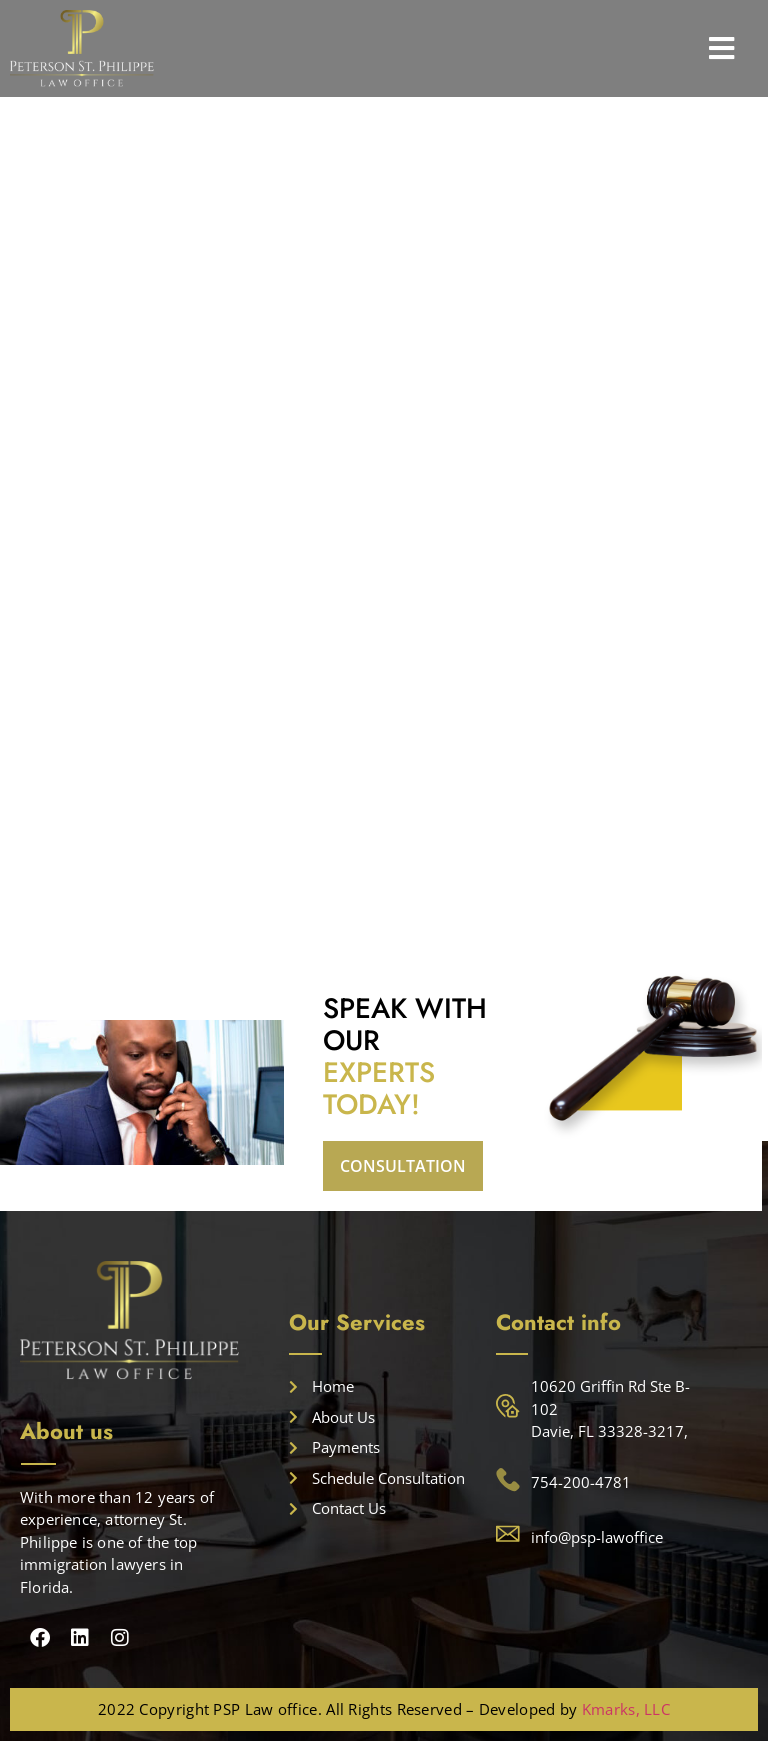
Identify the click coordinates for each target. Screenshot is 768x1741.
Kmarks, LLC (626, 1709)
